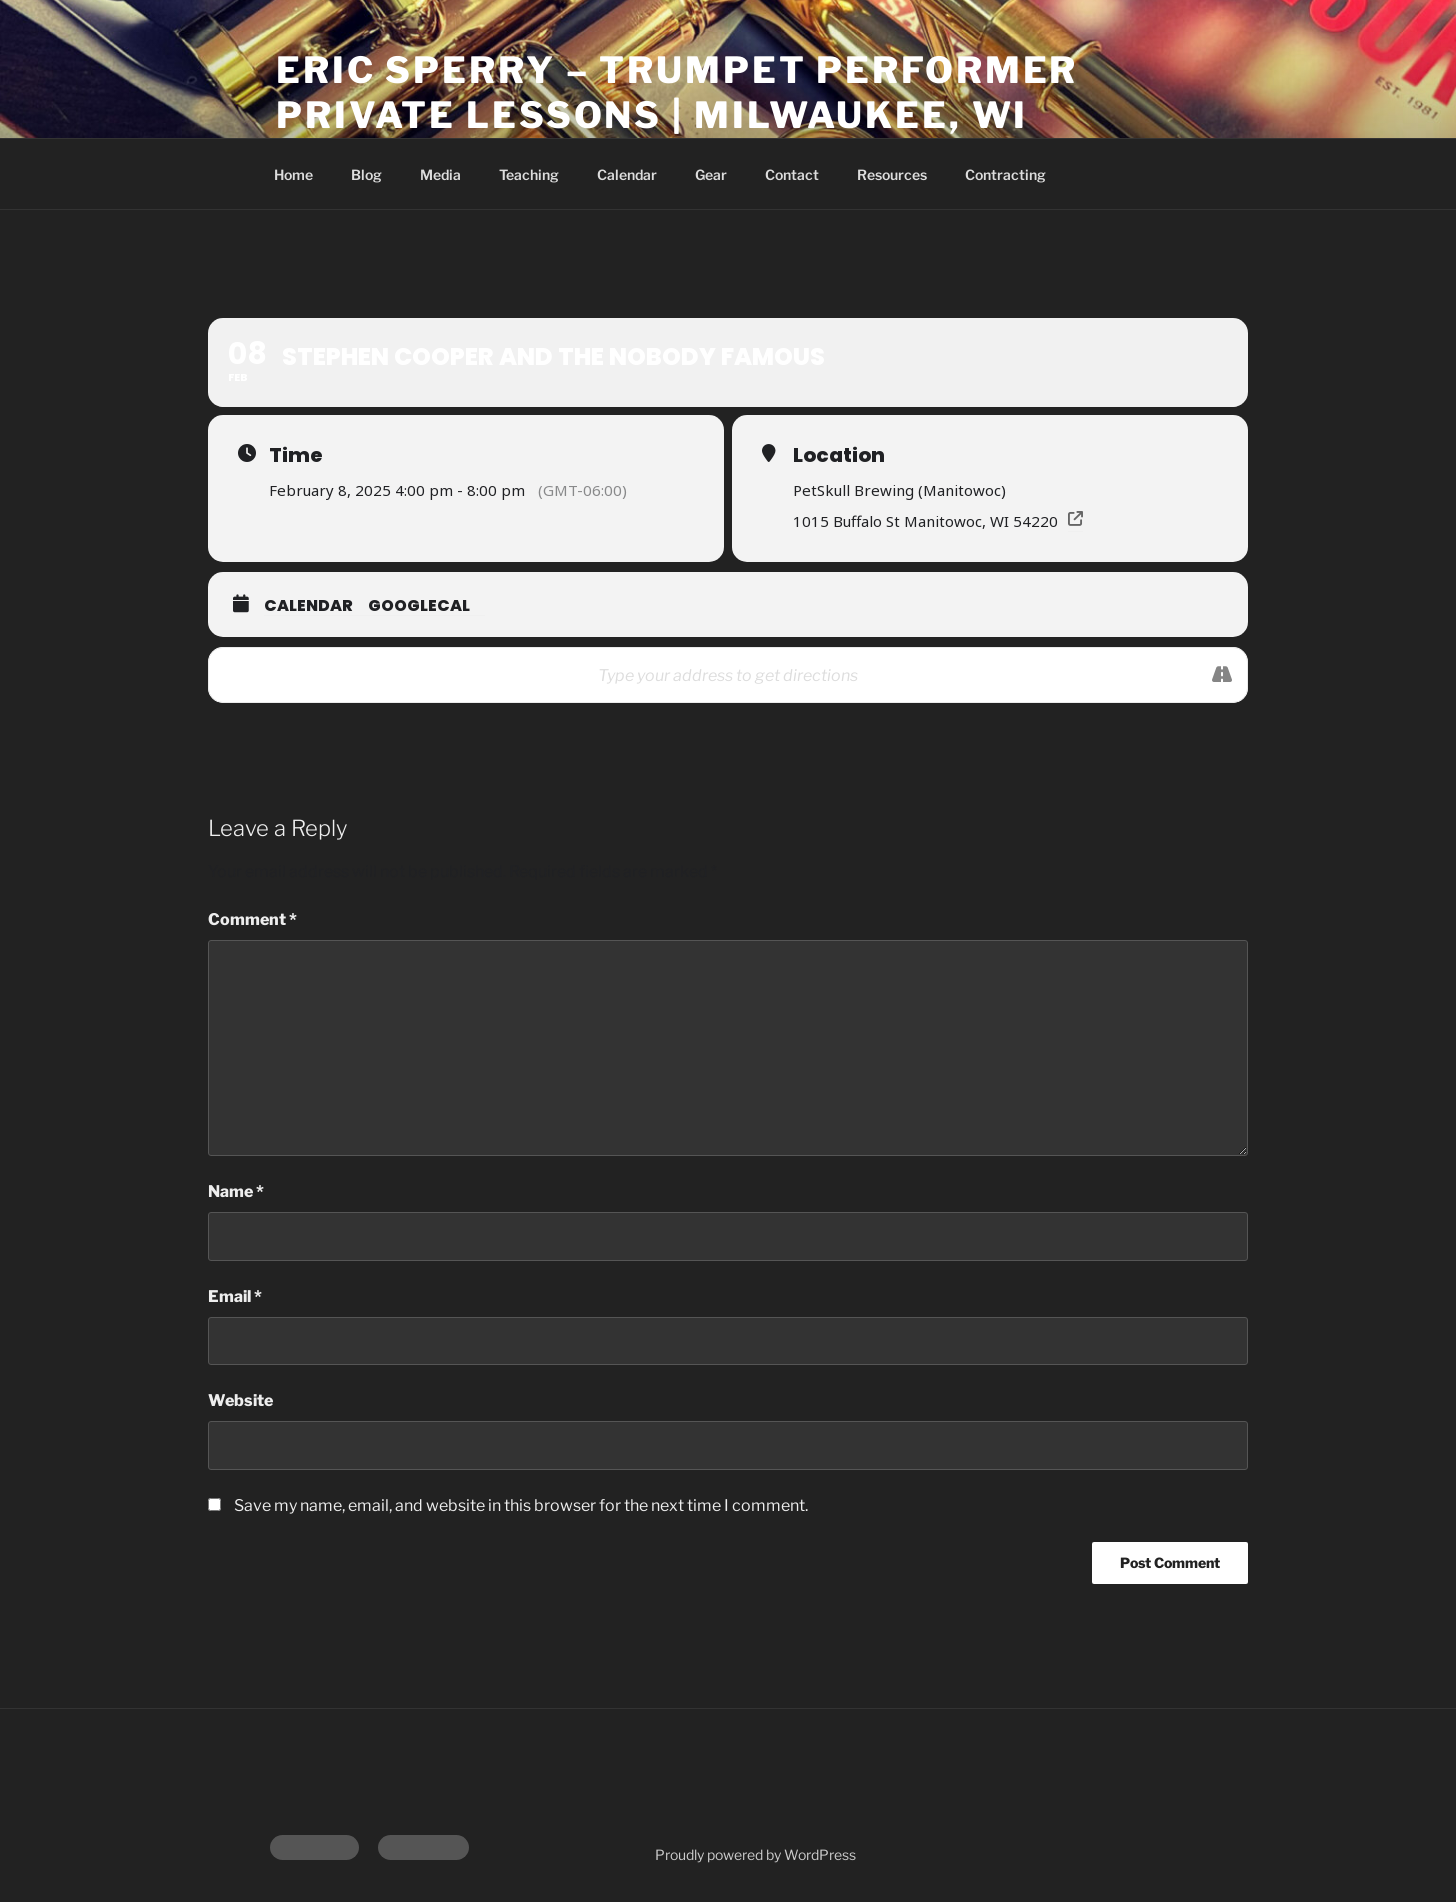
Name (236, 1191)
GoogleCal (419, 605)
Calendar (627, 174)
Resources (892, 174)
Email (235, 1296)
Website (240, 1400)
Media (440, 174)
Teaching (529, 174)
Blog (366, 174)
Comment (252, 919)
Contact (792, 174)
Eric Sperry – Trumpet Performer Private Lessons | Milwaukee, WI (677, 92)
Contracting (1005, 174)
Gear (711, 174)
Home (293, 174)
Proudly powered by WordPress (755, 1854)
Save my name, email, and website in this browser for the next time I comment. (521, 1505)
